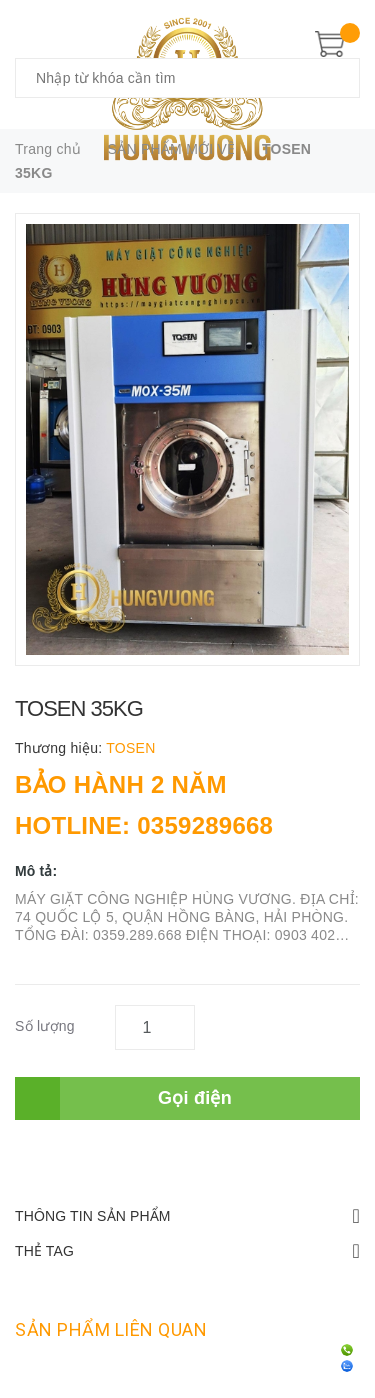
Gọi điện (195, 1098)
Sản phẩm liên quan (111, 1329)
